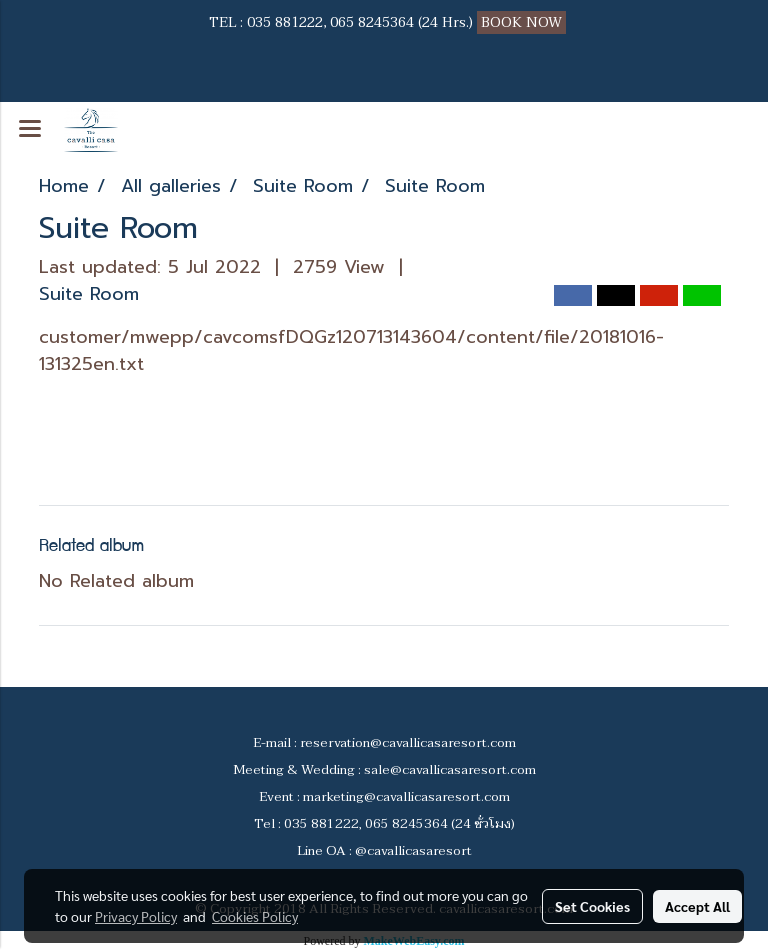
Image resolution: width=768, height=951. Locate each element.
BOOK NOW (523, 22)
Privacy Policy (136, 916)
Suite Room (89, 294)
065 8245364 (372, 22)
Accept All (697, 906)
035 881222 (285, 22)
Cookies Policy (255, 916)
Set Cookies (592, 906)
